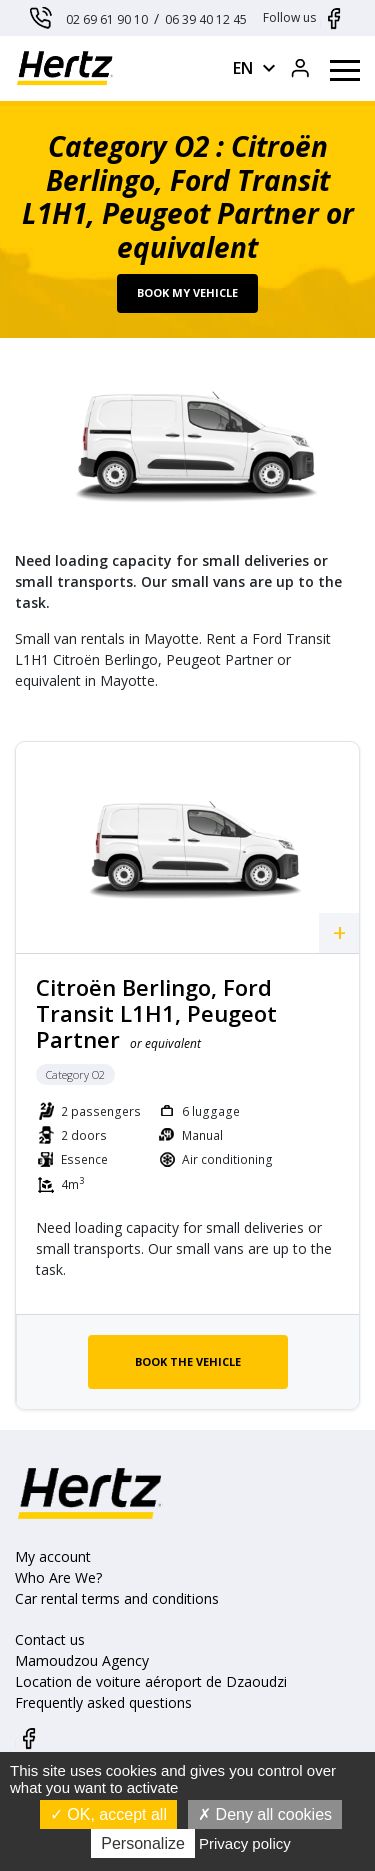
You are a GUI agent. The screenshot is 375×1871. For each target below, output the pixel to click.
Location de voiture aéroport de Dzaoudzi (151, 1681)
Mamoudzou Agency (82, 1660)
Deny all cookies (265, 1814)
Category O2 (75, 1074)
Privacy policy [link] (245, 1843)
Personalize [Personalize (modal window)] (143, 1843)
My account (53, 1556)
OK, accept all (108, 1814)
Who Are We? (58, 1577)
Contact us (50, 1639)
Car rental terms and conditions (117, 1598)
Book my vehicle (187, 292)
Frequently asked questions (103, 1702)
